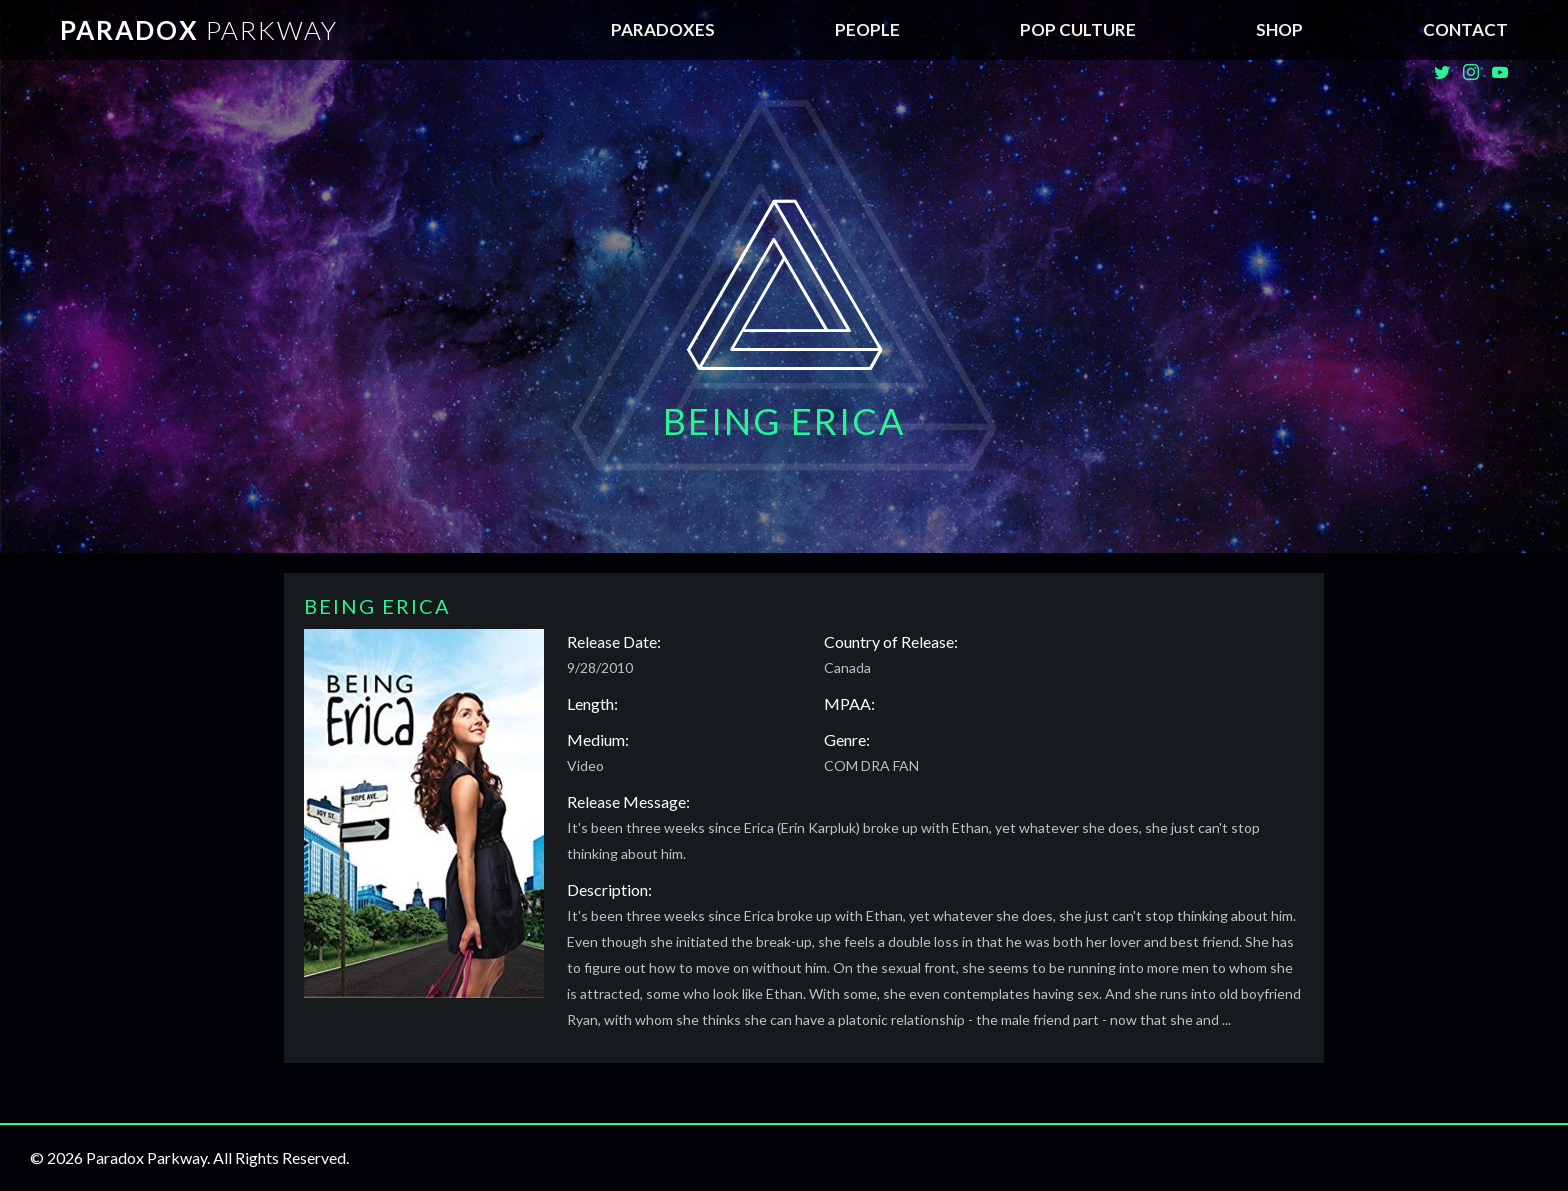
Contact (1465, 29)
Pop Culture (1078, 29)
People (867, 29)
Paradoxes (663, 29)
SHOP (1279, 29)
